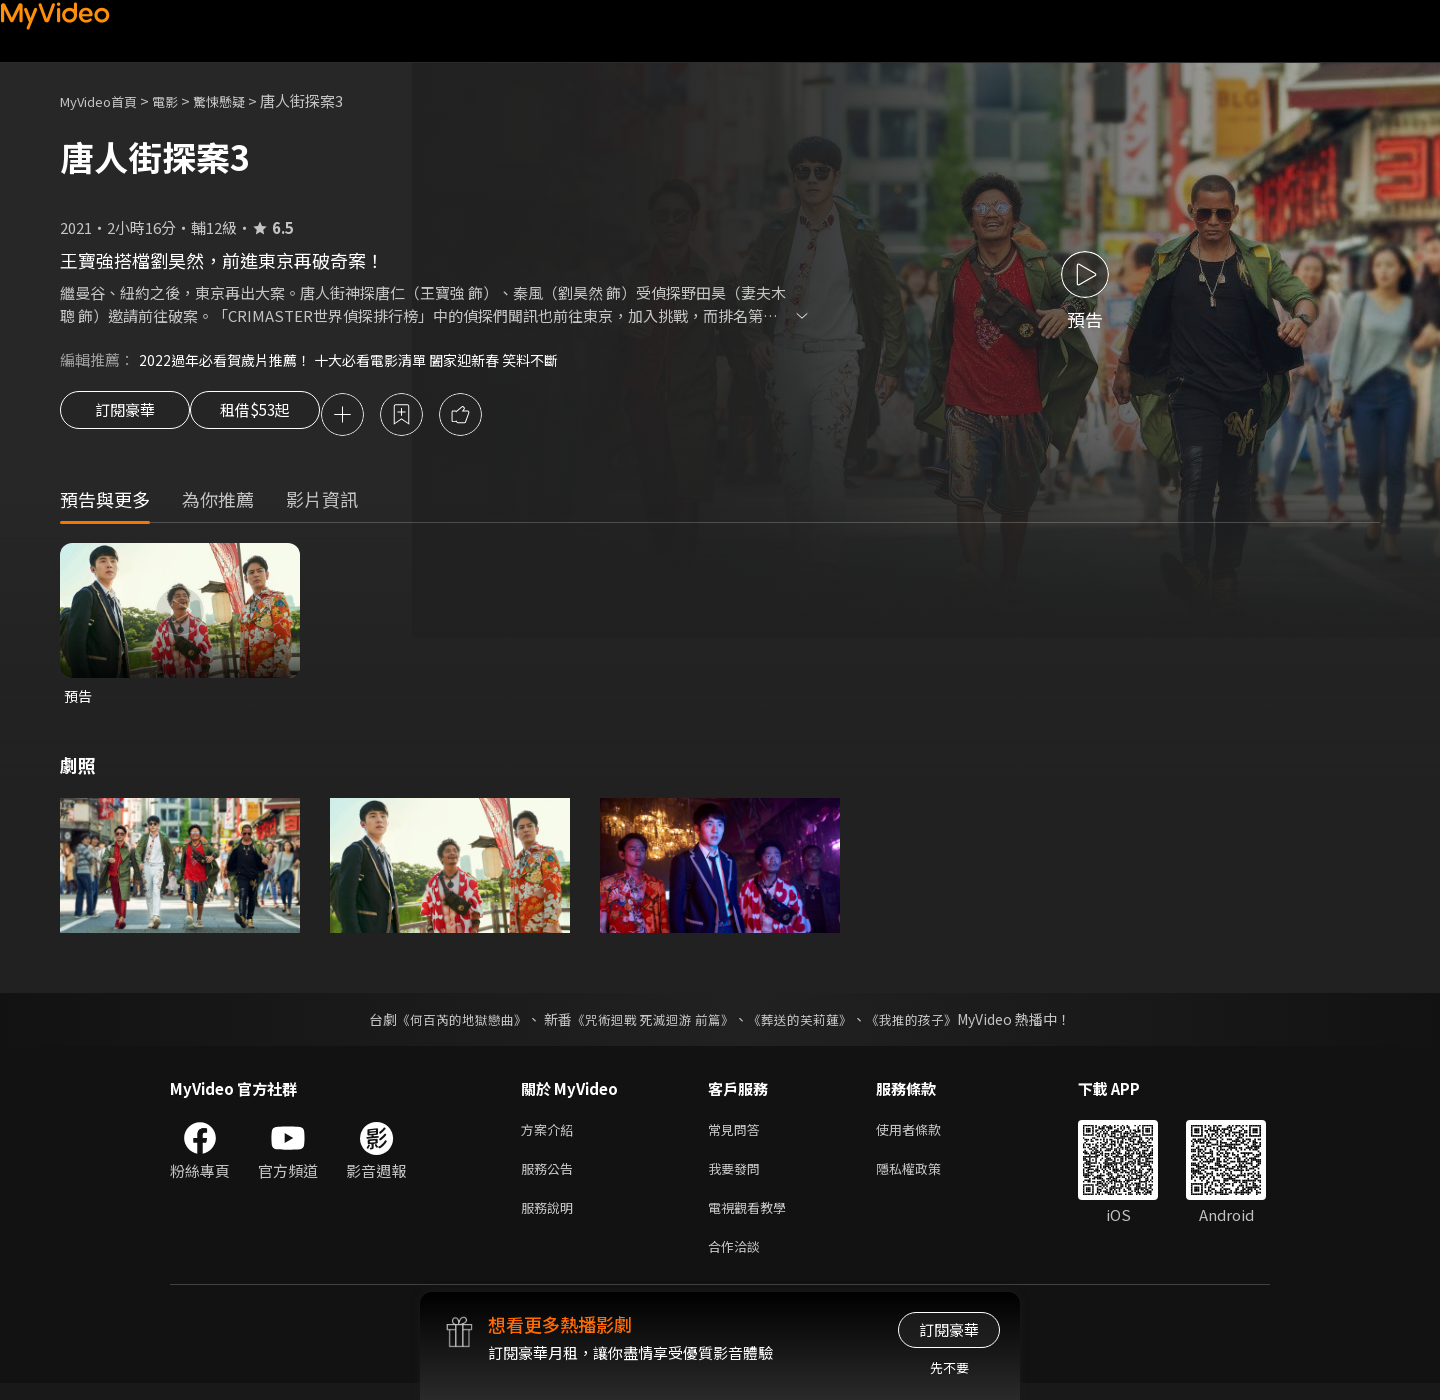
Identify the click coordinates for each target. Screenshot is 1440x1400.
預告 (79, 699)
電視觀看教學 (753, 1219)
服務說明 (551, 1219)
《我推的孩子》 (927, 1024)
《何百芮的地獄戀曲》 (449, 1024)
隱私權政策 (925, 1177)
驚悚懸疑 (241, 100)
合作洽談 (738, 1261)
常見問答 (738, 1135)
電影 (181, 100)
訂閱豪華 (125, 416)
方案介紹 (551, 1135)
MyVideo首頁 (105, 100)
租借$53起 (273, 416)
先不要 (949, 1367)
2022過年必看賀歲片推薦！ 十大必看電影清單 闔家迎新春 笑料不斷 (362, 359)
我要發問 (738, 1177)
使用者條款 (925, 1135)
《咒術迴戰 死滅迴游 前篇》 (651, 1024)
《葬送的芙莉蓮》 (808, 1024)
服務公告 (551, 1177)
